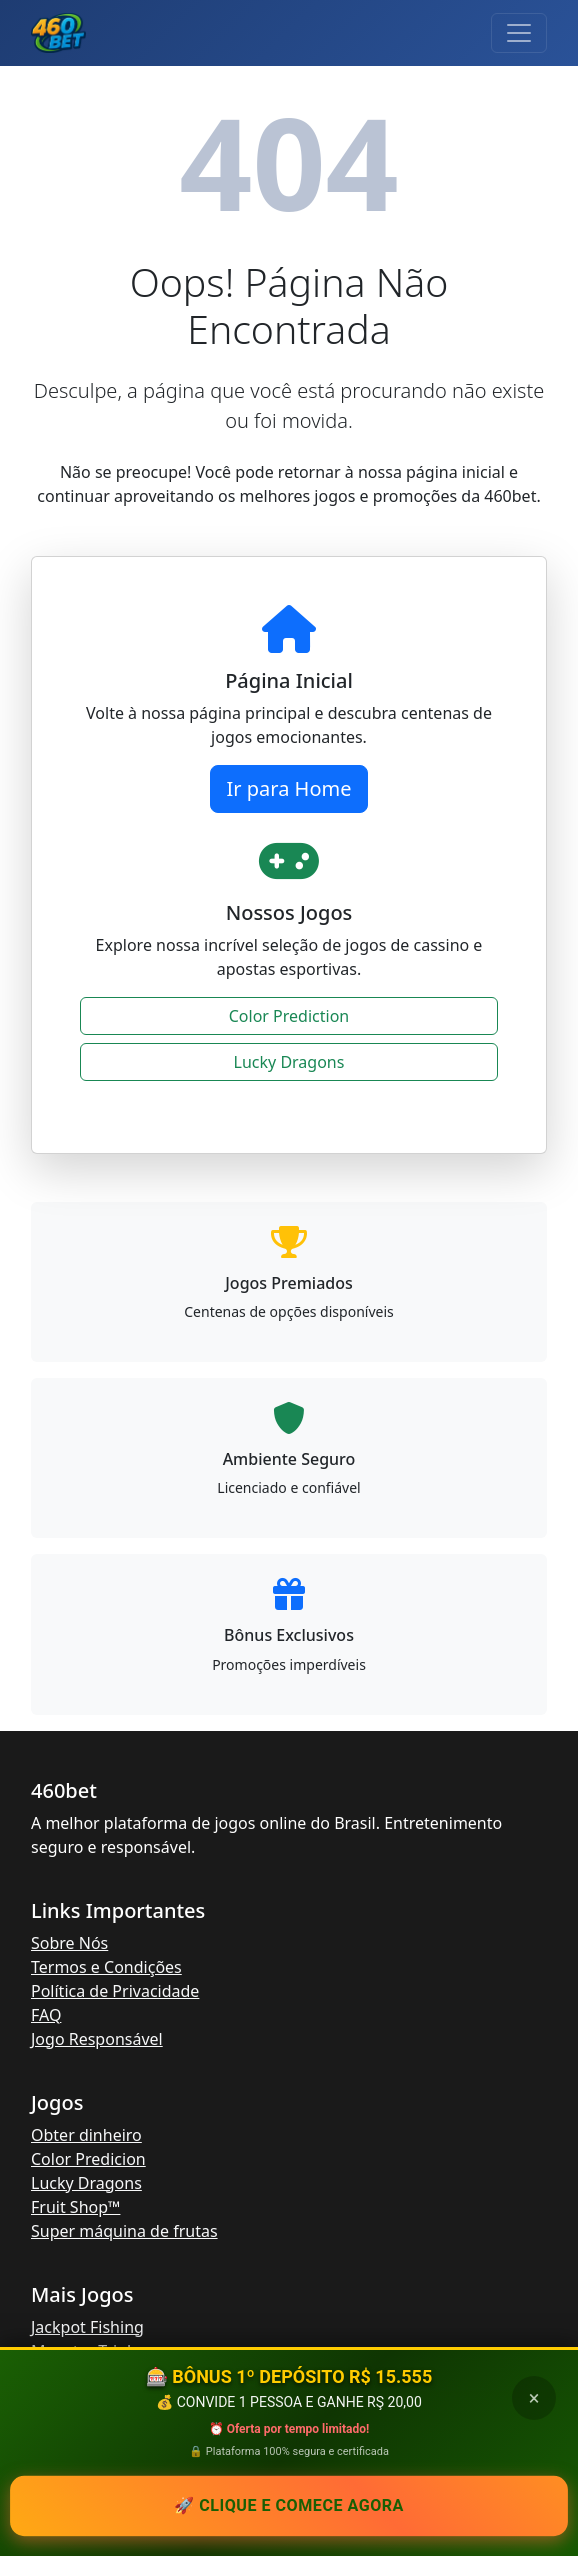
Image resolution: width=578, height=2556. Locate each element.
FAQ (46, 2015)
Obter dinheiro (86, 2135)
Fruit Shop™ (75, 2207)
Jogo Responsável (97, 2039)
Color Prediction (289, 1016)
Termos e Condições (106, 1967)
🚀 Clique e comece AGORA (289, 2505)
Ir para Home (289, 788)
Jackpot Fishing (87, 2327)
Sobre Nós (69, 1943)
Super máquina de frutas (124, 2231)
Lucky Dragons (289, 1062)
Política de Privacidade (115, 1991)
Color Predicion (88, 2159)
